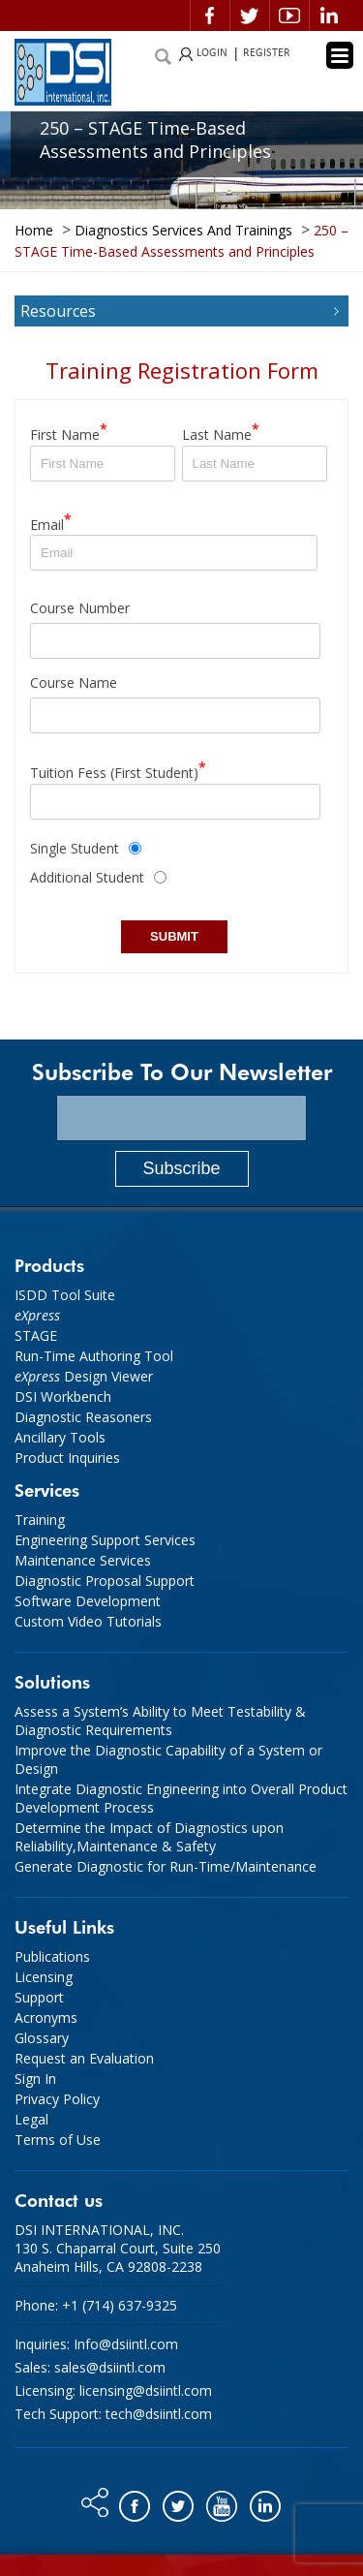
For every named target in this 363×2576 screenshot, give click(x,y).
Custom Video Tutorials (88, 1621)
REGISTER (266, 53)
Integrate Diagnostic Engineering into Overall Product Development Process (181, 1798)
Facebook (210, 15)
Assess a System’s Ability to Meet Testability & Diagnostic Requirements (160, 1720)
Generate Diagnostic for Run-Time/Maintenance (166, 1866)
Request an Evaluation (84, 2058)
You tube (223, 2501)
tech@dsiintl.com (159, 2414)
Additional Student (87, 877)
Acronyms (46, 2017)
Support (39, 1997)
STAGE (36, 1335)
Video (289, 15)
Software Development (88, 1601)
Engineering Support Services (105, 1540)
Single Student (74, 848)
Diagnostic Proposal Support (105, 1580)
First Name (68, 431)
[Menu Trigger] (339, 55)
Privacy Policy (57, 2099)
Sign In (35, 2078)
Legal (31, 2119)
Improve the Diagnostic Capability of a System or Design (168, 1759)
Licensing (44, 1977)
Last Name (220, 431)
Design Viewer (84, 1376)
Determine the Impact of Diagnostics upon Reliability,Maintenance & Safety (149, 1836)
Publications (52, 1956)
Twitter (249, 15)
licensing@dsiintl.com (145, 2390)
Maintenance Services (83, 1560)
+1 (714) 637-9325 (119, 2305)
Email (51, 522)
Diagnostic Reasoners (83, 1417)
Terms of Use (58, 2139)
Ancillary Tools (60, 1437)
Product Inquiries (67, 1457)
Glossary (42, 2038)
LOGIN (212, 53)
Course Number (80, 608)
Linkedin (329, 15)
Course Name (73, 682)
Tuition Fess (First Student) (118, 770)
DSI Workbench (63, 1396)
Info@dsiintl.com (126, 2344)
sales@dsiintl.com (110, 2367)
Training (40, 1519)
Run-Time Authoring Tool (94, 1356)
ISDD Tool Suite (65, 1295)
